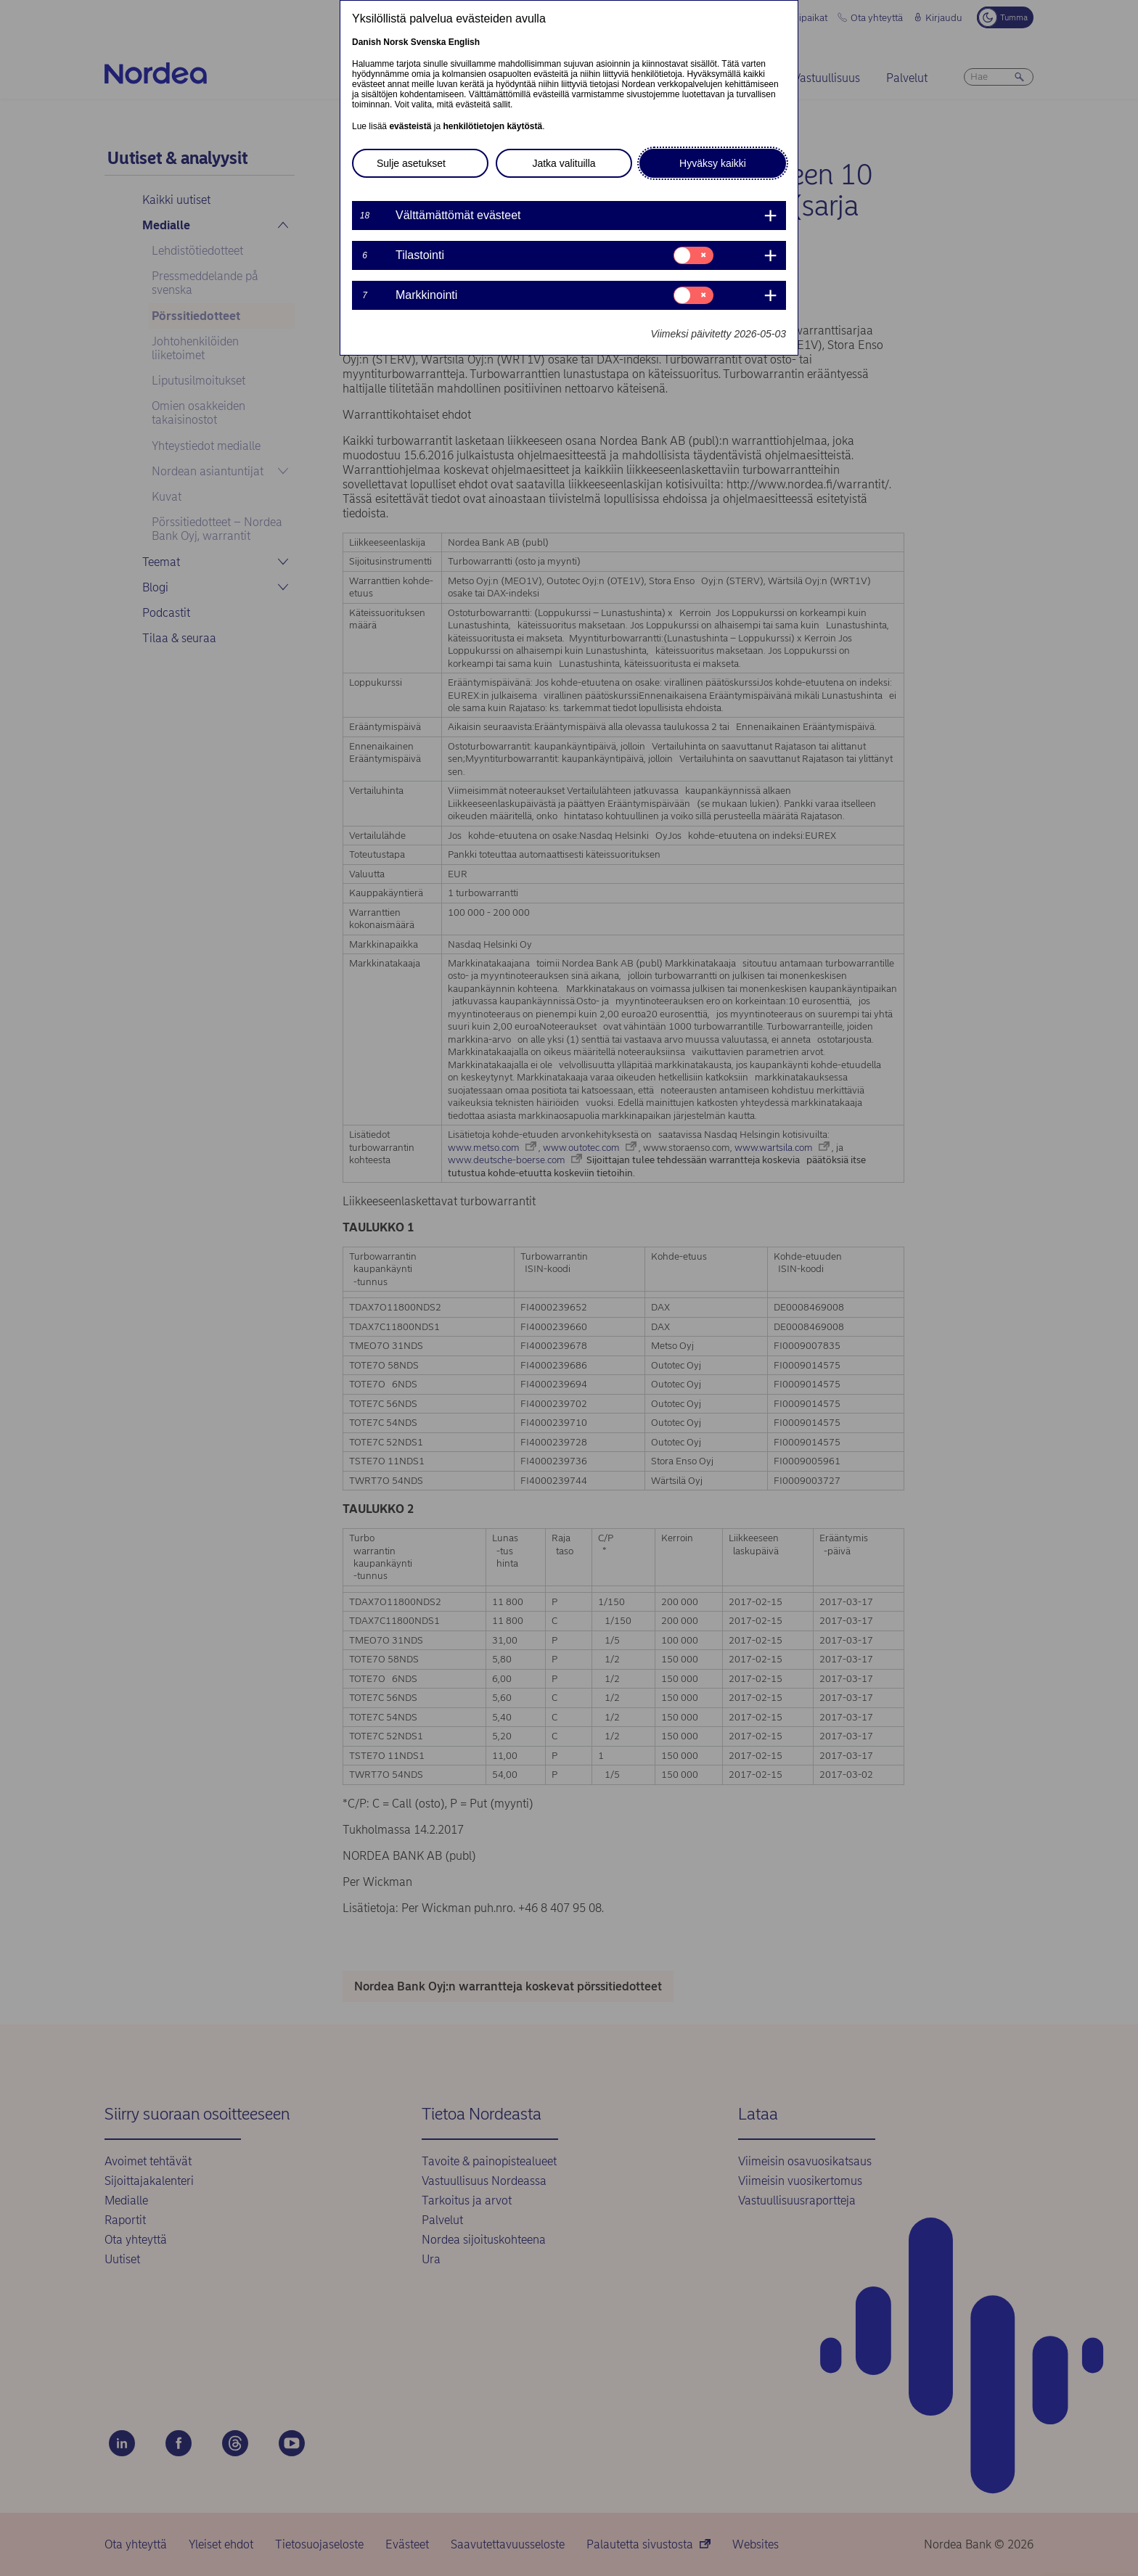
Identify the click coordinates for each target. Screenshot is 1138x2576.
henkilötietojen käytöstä (492, 126)
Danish (366, 42)
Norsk (395, 42)
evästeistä (410, 126)
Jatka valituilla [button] (563, 163)
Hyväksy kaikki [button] (712, 163)
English (464, 42)
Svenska (428, 42)
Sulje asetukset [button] (411, 163)
